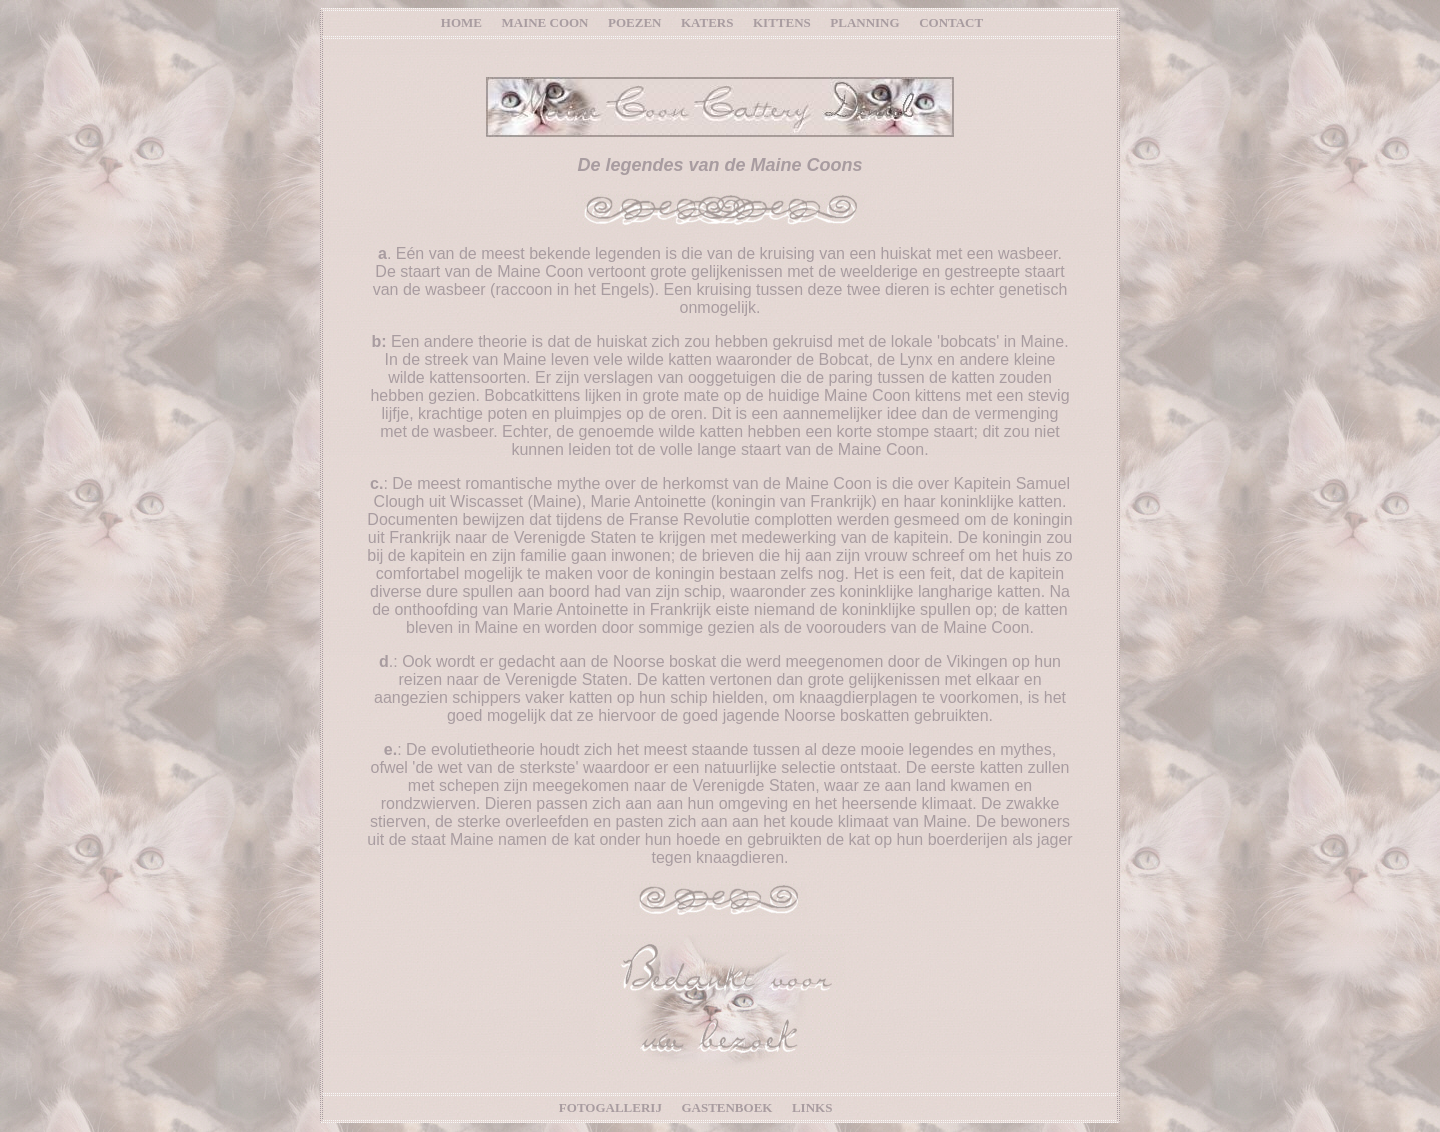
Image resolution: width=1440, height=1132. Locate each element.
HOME (461, 22)
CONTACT (951, 22)
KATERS (707, 22)
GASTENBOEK (728, 1107)
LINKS (812, 1107)
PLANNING (864, 22)
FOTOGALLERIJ (610, 1107)
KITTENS (782, 22)
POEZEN (634, 22)
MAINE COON (544, 22)
